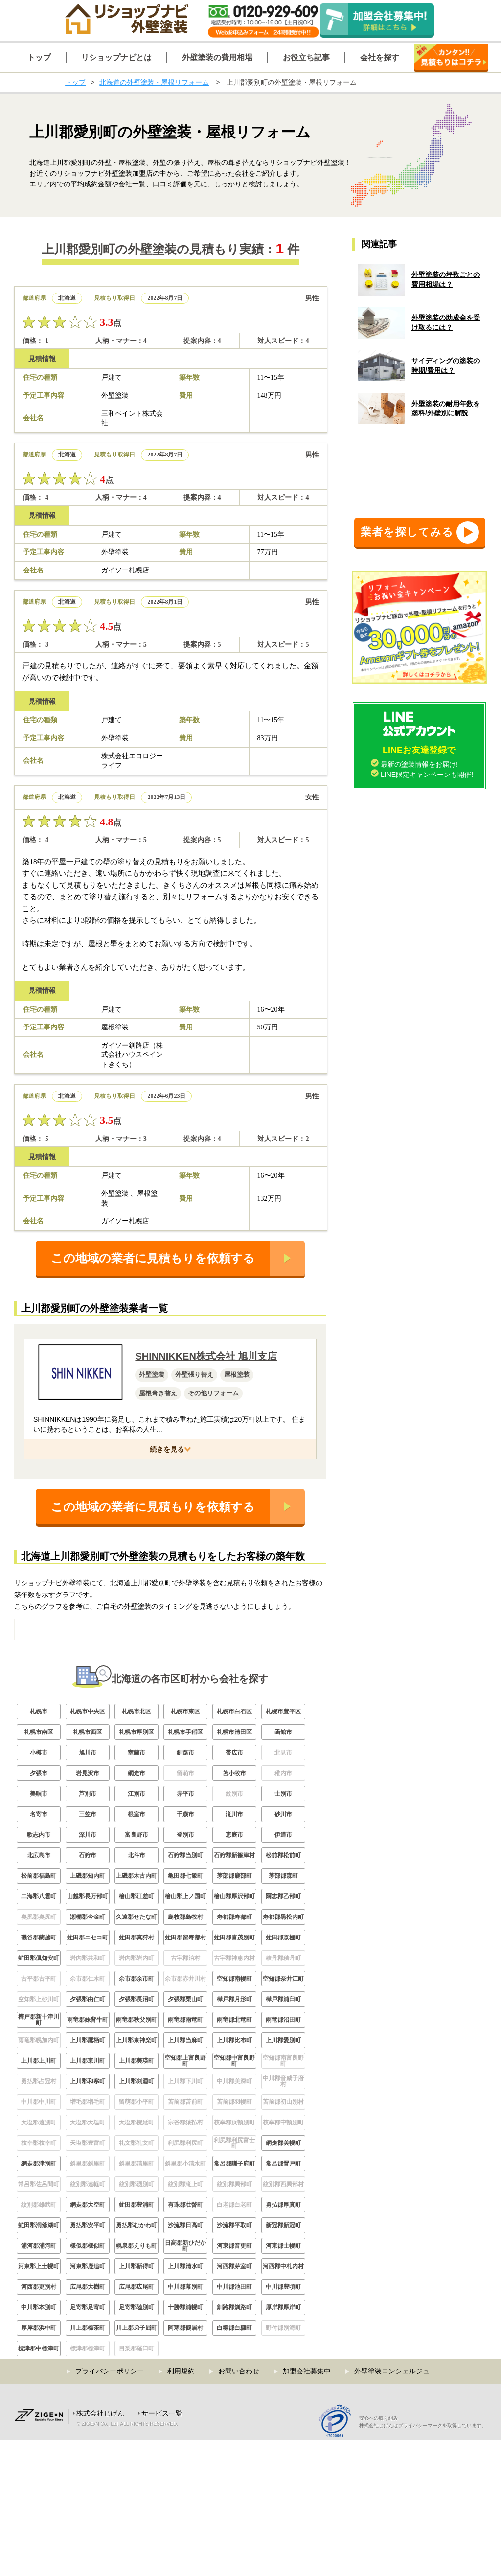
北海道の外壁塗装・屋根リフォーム (154, 82)
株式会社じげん (100, 2549)
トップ (75, 82)
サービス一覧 (161, 2549)
